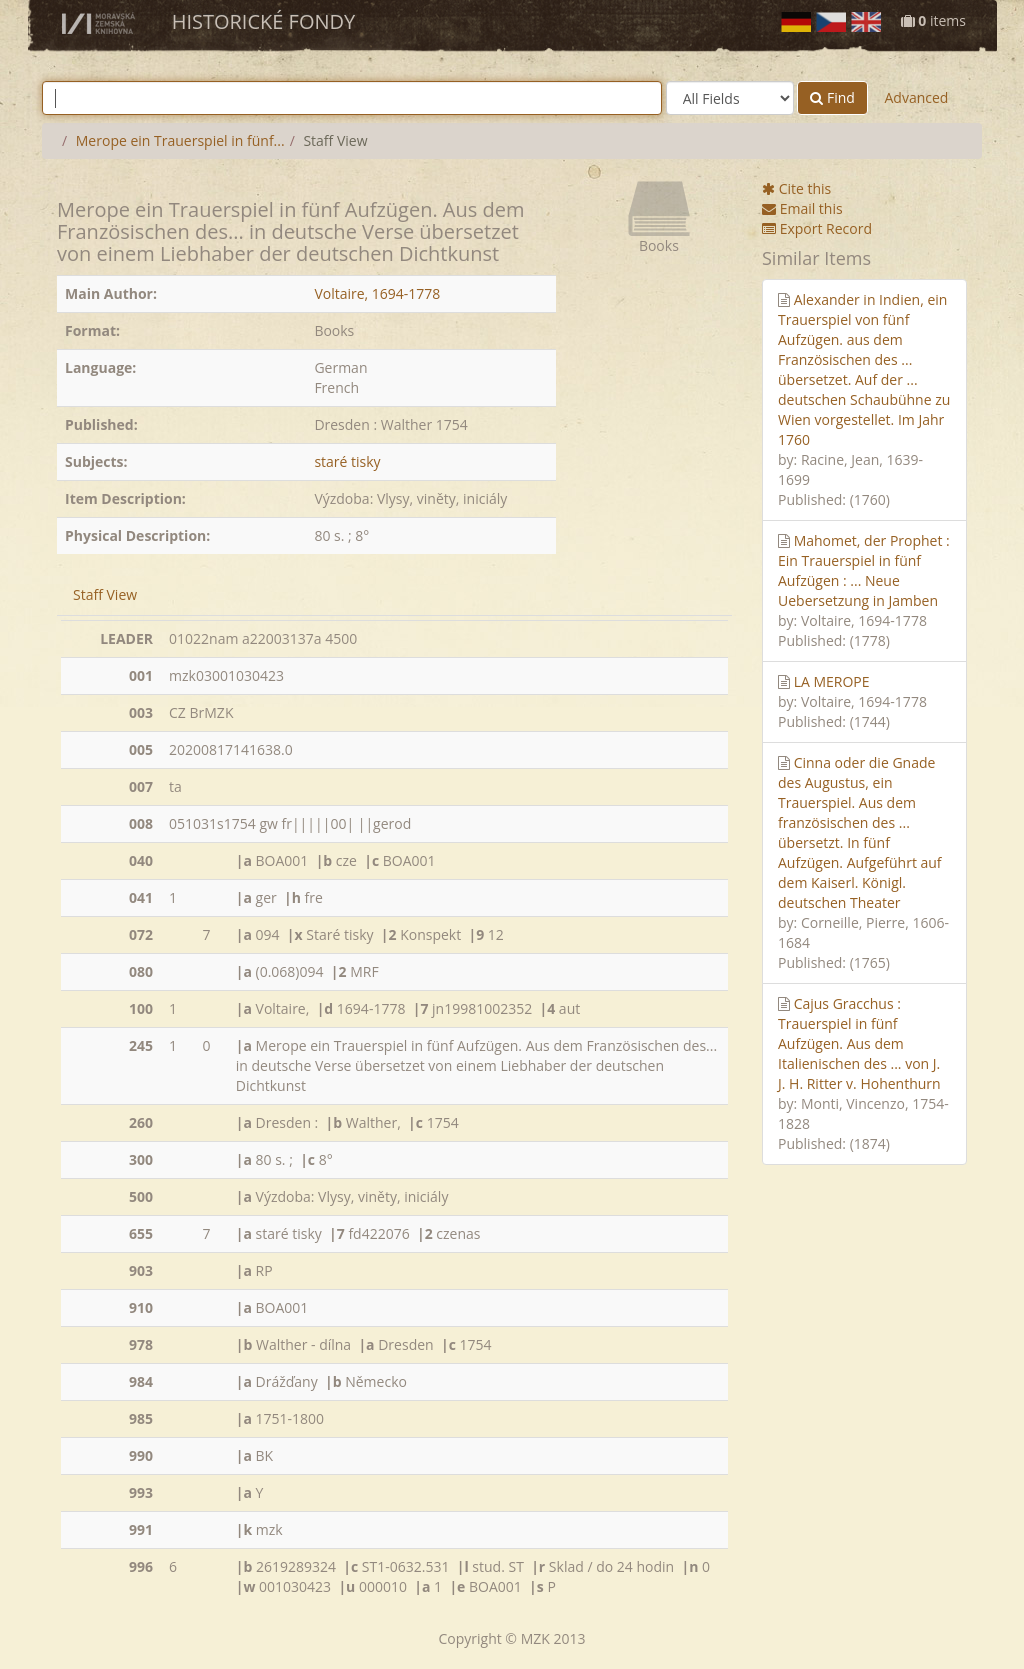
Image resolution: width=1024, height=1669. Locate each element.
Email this (802, 208)
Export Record (817, 228)
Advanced (916, 97)
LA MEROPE (832, 681)
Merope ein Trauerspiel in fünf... (180, 140)
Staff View (105, 594)
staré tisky (347, 461)
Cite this (796, 188)
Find (832, 97)
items (933, 20)
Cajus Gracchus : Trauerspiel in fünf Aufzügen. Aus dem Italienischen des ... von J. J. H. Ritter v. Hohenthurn (859, 1043)
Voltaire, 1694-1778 (377, 293)
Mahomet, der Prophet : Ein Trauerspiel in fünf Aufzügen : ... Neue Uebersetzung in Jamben (864, 570)
